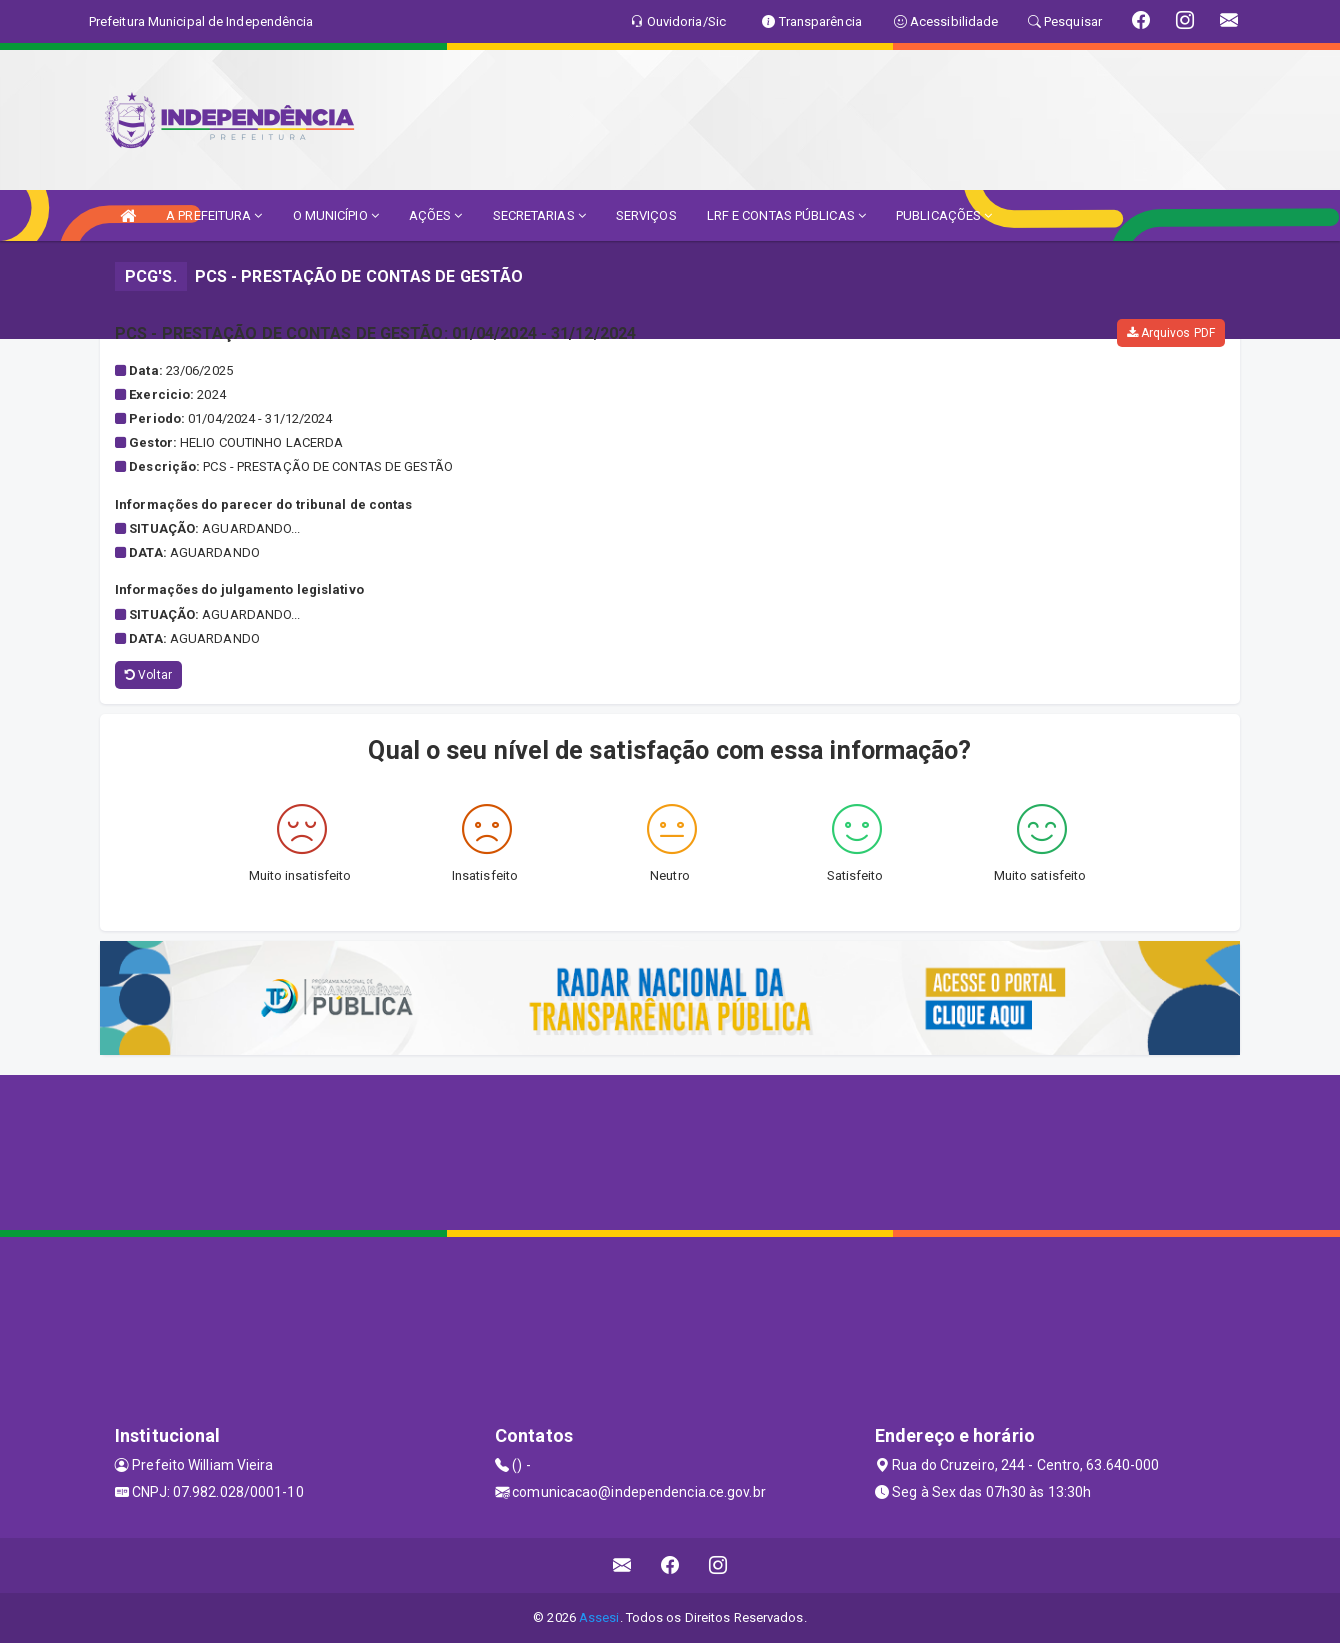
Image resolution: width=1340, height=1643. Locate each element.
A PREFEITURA (214, 215)
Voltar (148, 675)
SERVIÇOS (646, 215)
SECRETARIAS (539, 215)
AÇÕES (436, 215)
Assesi (599, 1617)
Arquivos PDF (1171, 333)
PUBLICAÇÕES (944, 215)
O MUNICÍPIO (336, 215)
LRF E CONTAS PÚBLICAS (786, 215)
